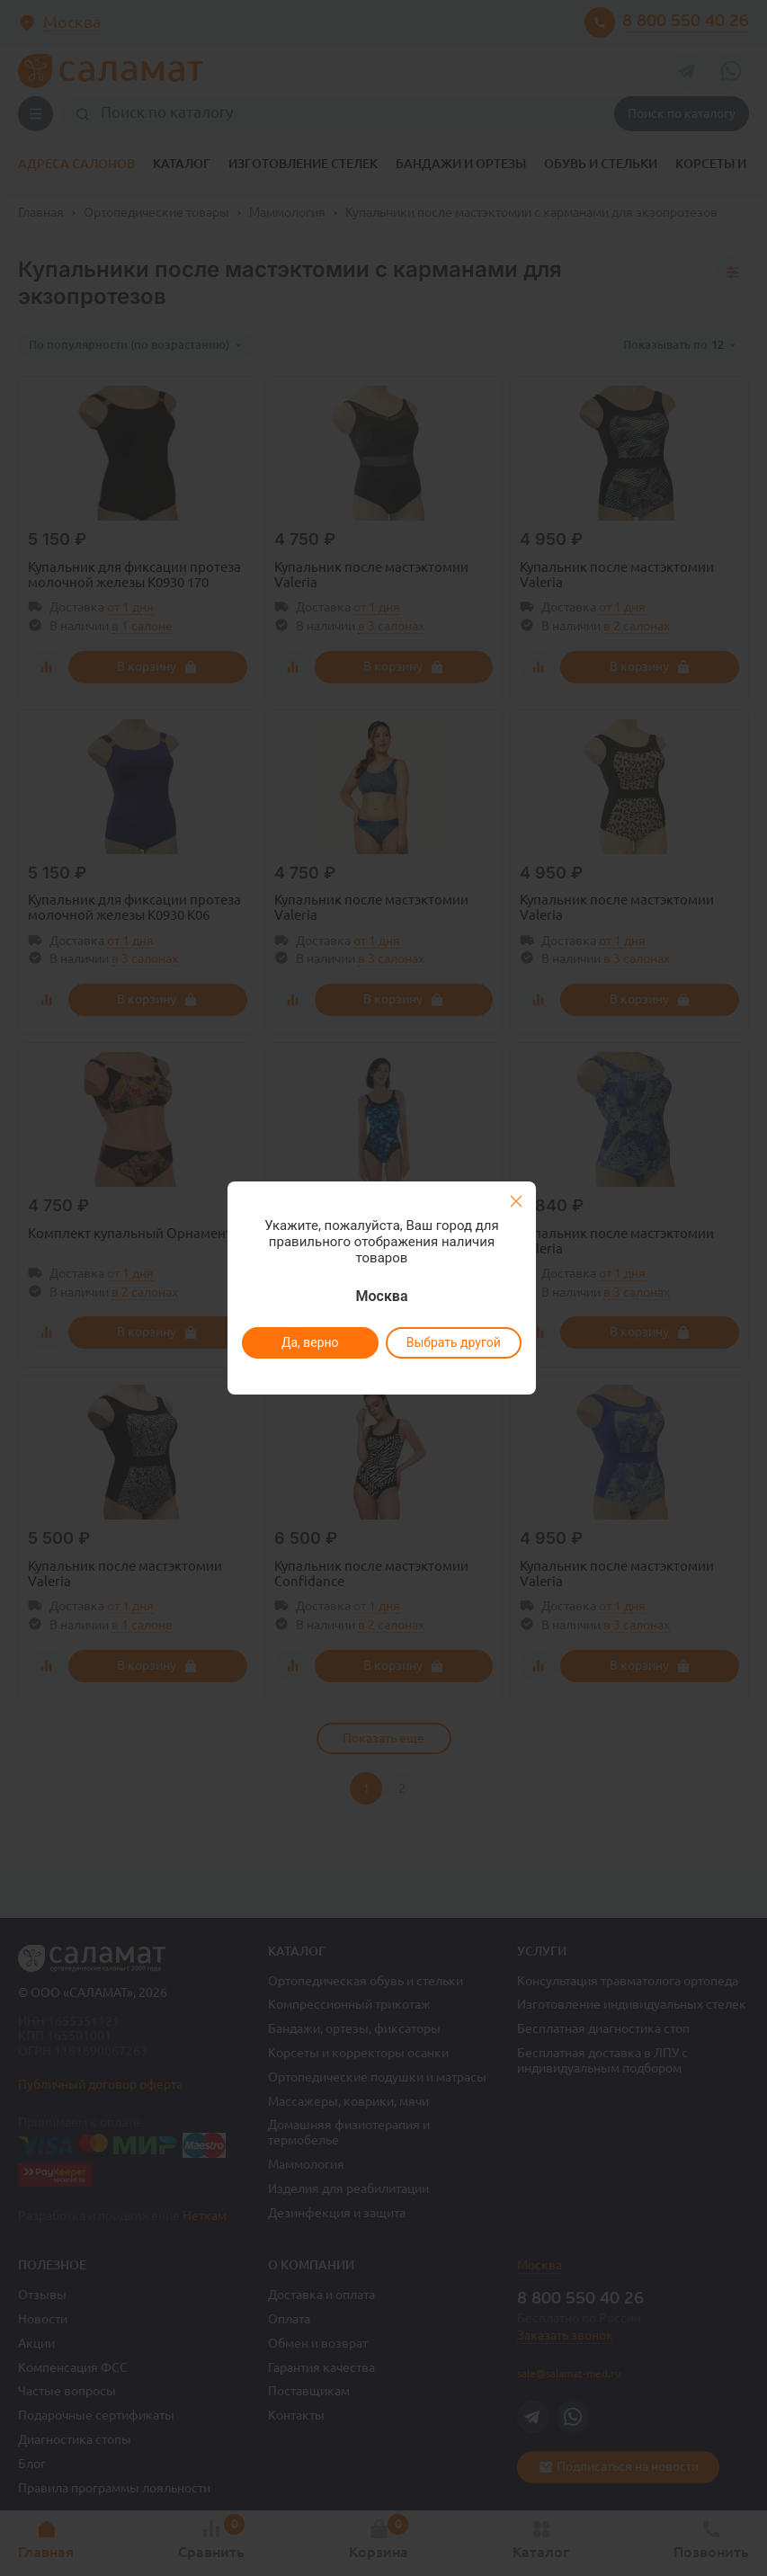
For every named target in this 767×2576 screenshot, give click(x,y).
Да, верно (310, 1342)
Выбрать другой (453, 1342)
